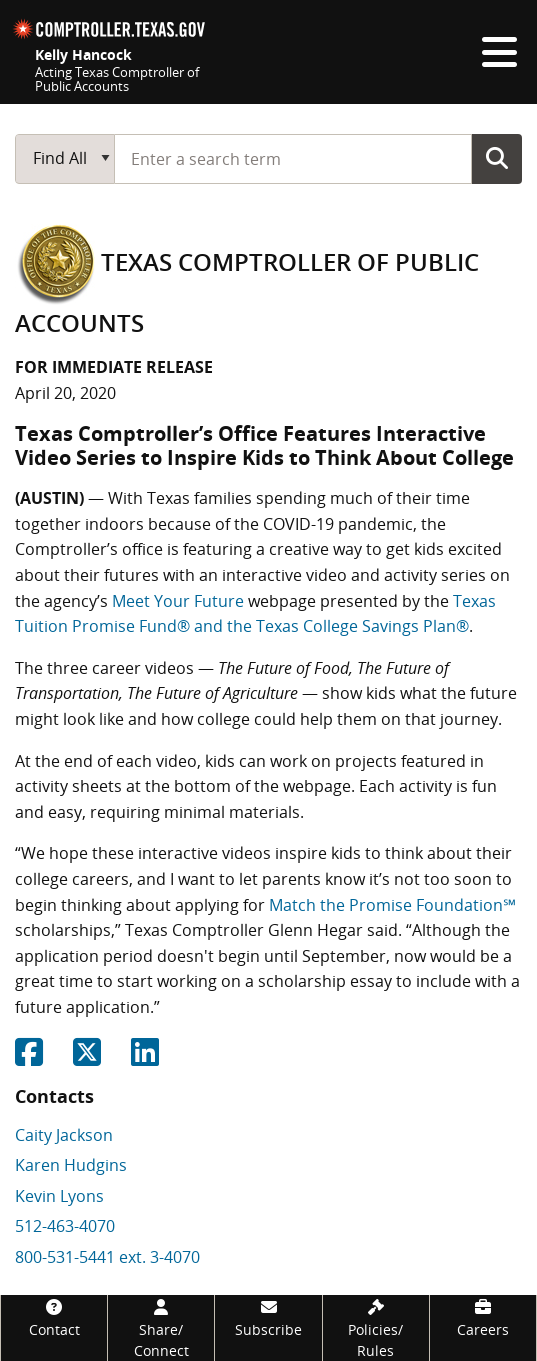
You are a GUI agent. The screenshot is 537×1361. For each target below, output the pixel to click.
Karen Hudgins (71, 1165)
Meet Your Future (178, 601)
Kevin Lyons (59, 1196)
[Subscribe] (268, 1317)
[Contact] (54, 1317)
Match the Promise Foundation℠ (392, 905)
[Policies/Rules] (376, 1328)
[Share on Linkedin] (145, 1058)
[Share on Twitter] (87, 1058)
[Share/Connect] (161, 1328)
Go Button (497, 158)
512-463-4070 (65, 1226)
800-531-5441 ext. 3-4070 (107, 1257)
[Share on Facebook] (29, 1058)
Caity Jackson (64, 1135)
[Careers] (483, 1317)
